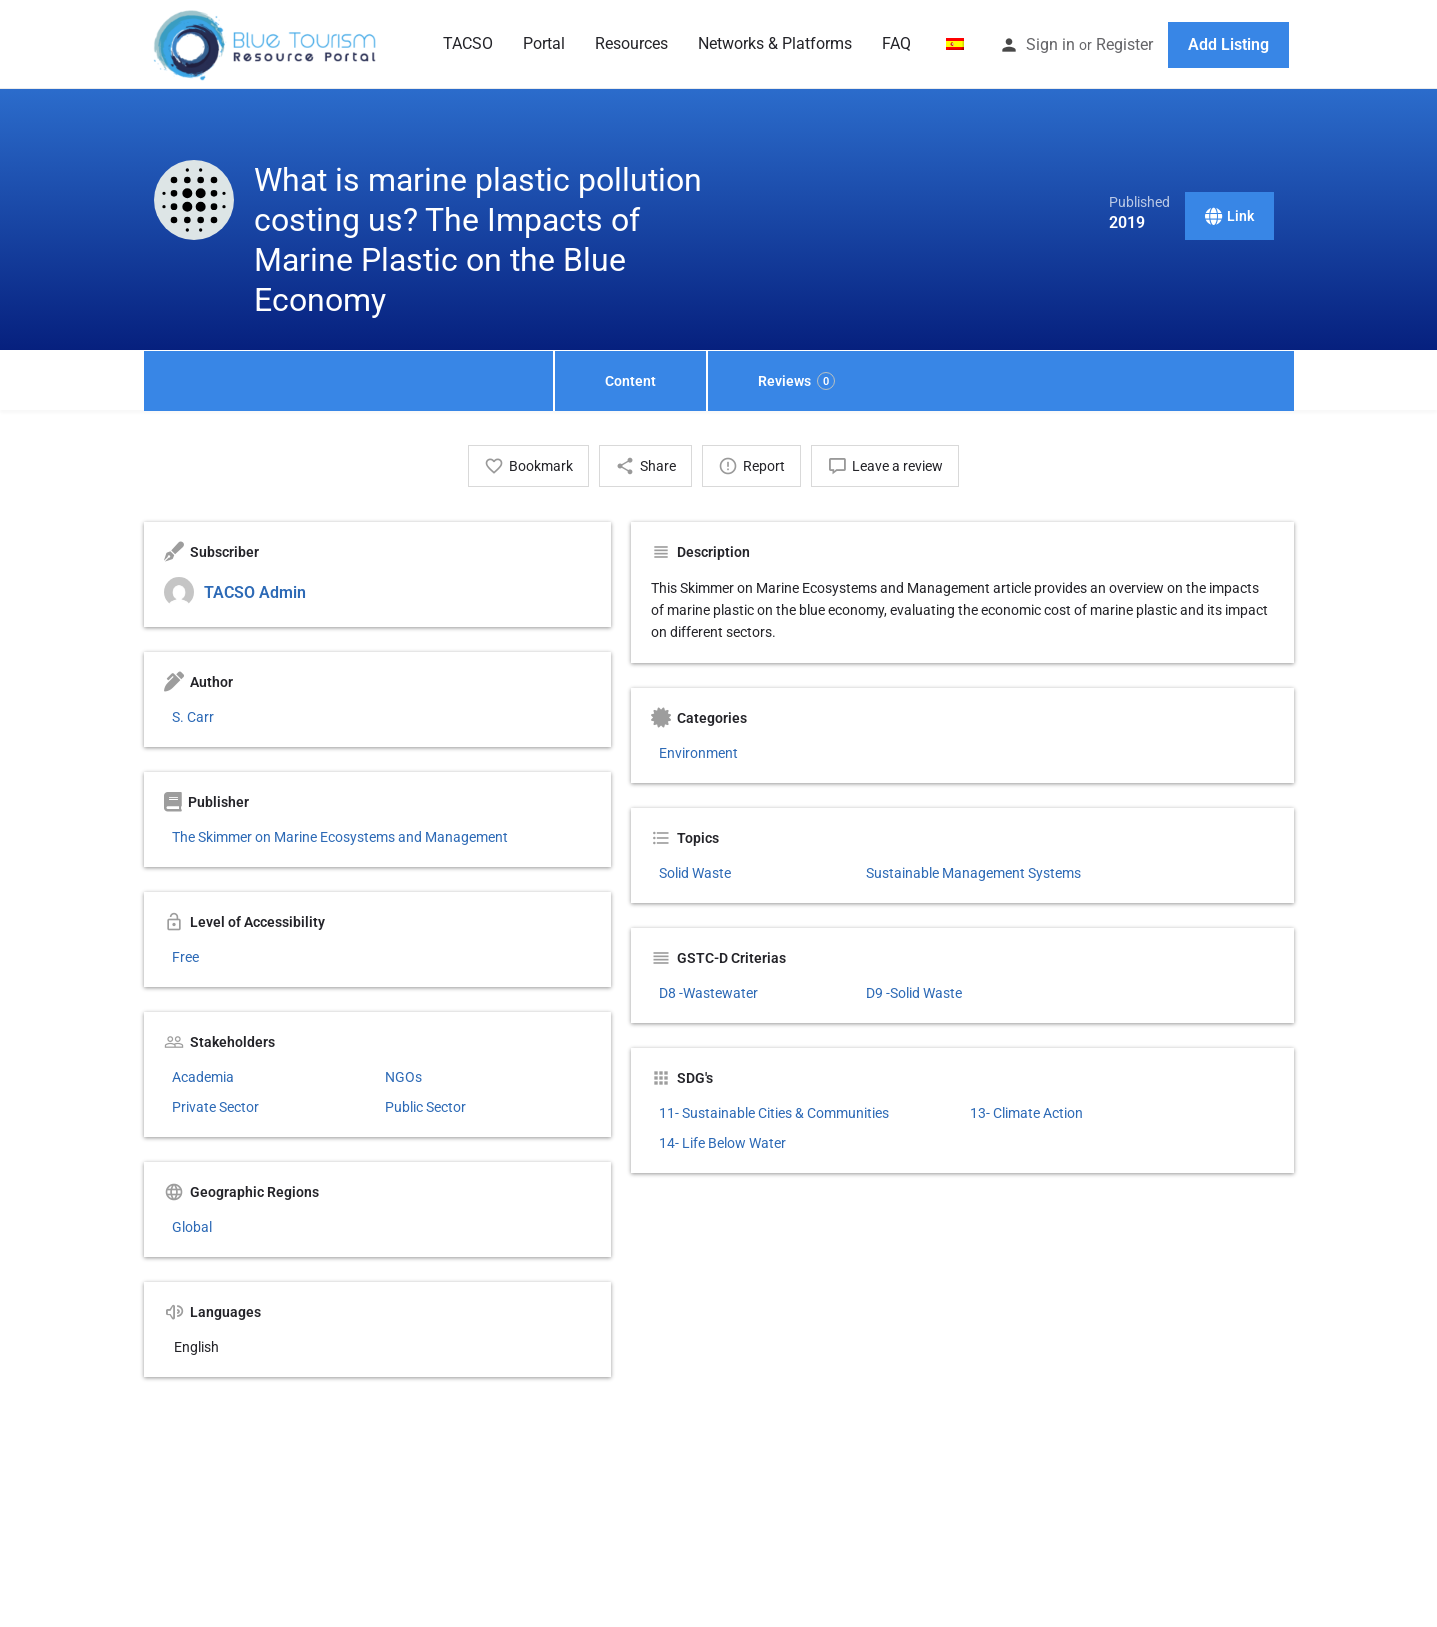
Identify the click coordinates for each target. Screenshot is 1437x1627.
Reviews (796, 381)
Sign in (1050, 44)
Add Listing (1228, 44)
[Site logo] (267, 43)
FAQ (896, 43)
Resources (631, 43)
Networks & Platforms (775, 43)
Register (1124, 44)
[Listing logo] (194, 200)
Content (630, 381)
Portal (544, 43)
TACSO (468, 43)
